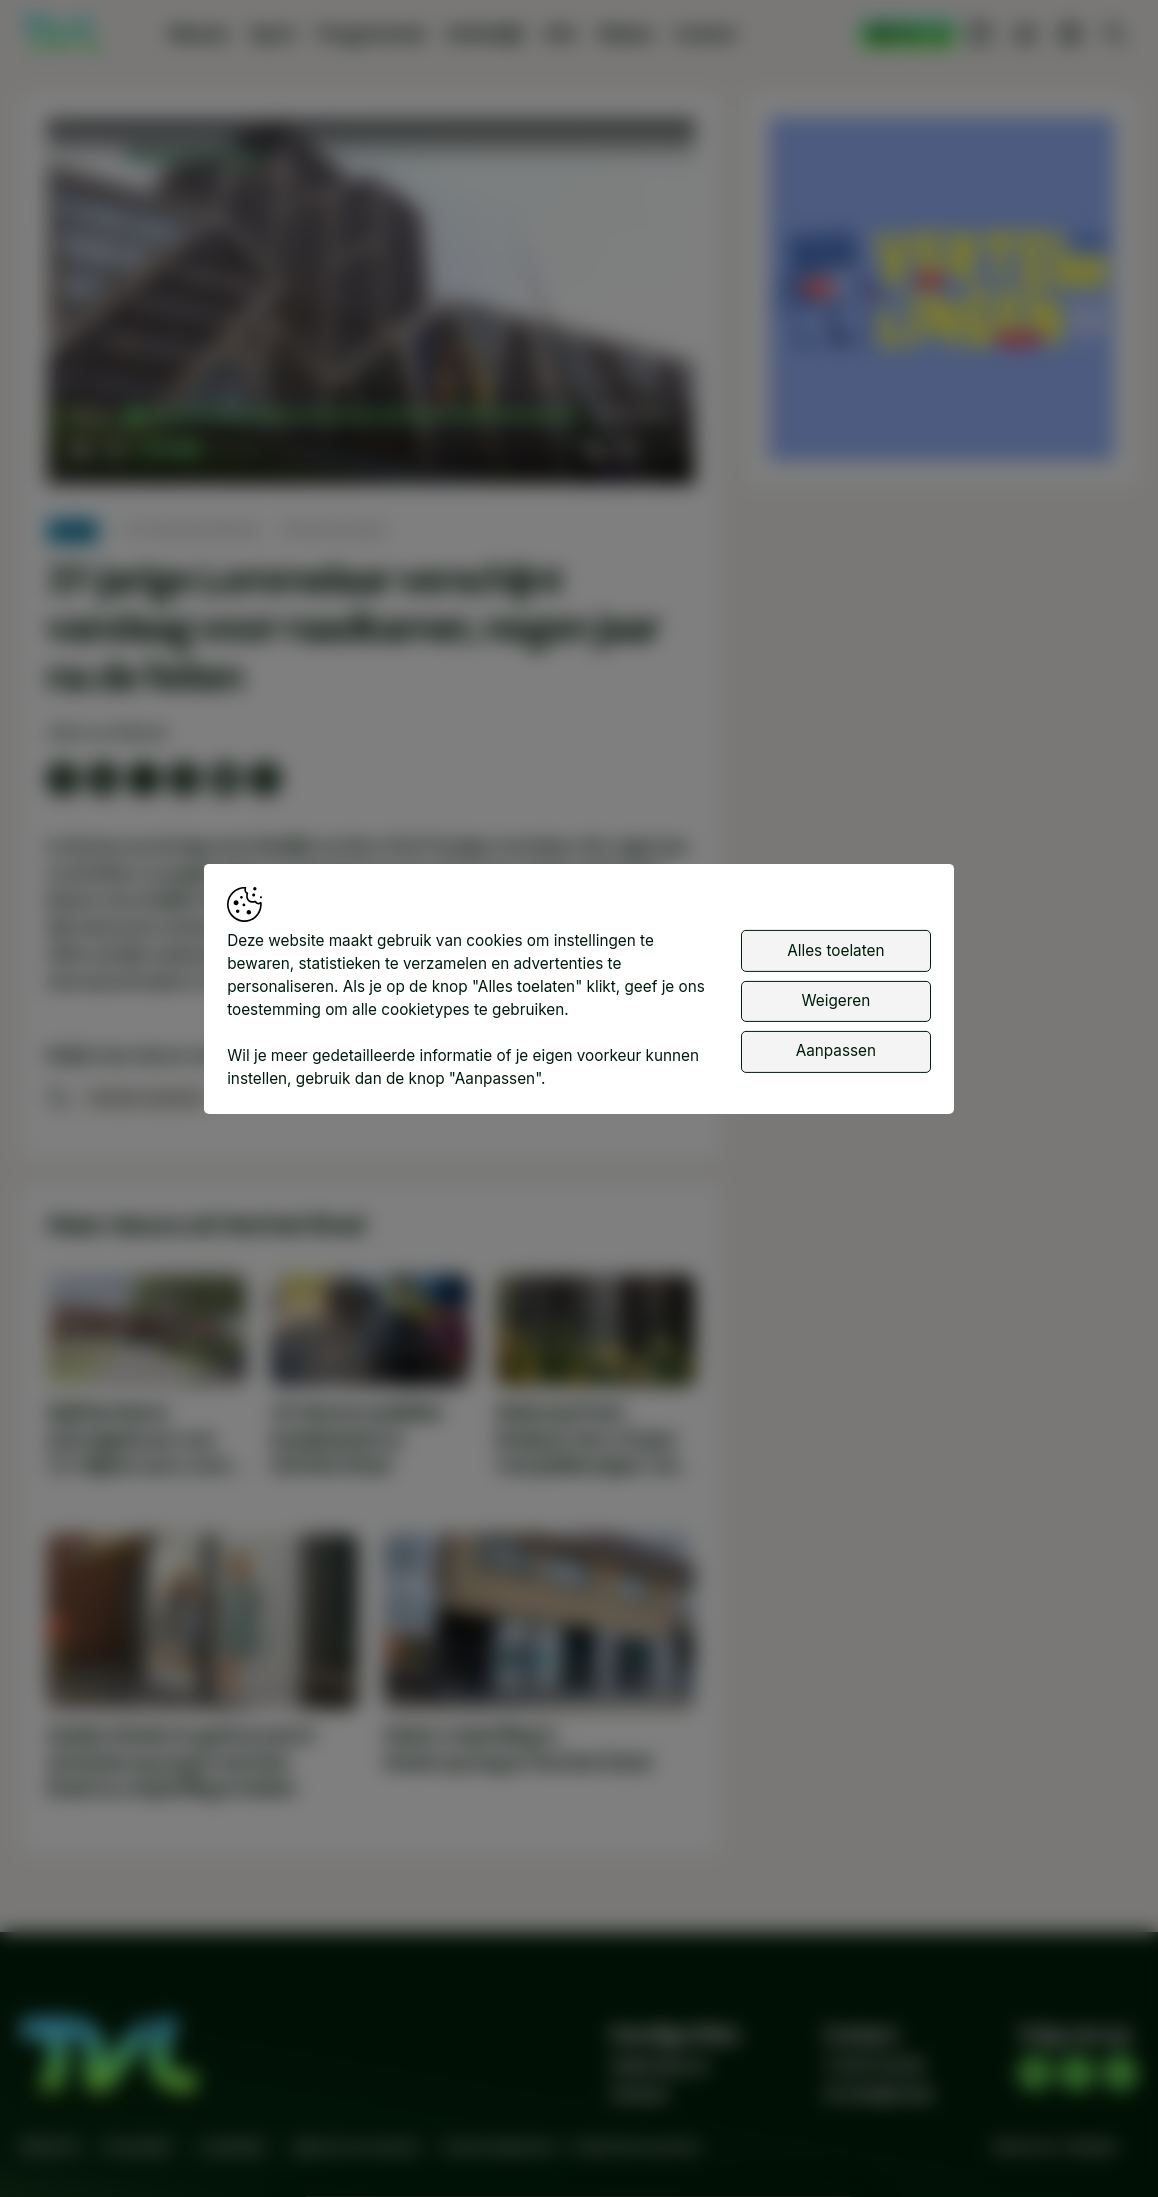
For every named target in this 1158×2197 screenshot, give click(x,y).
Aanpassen (836, 1050)
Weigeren (836, 1000)
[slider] (353, 415)
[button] (375, 305)
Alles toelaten (835, 950)
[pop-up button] (627, 450)
